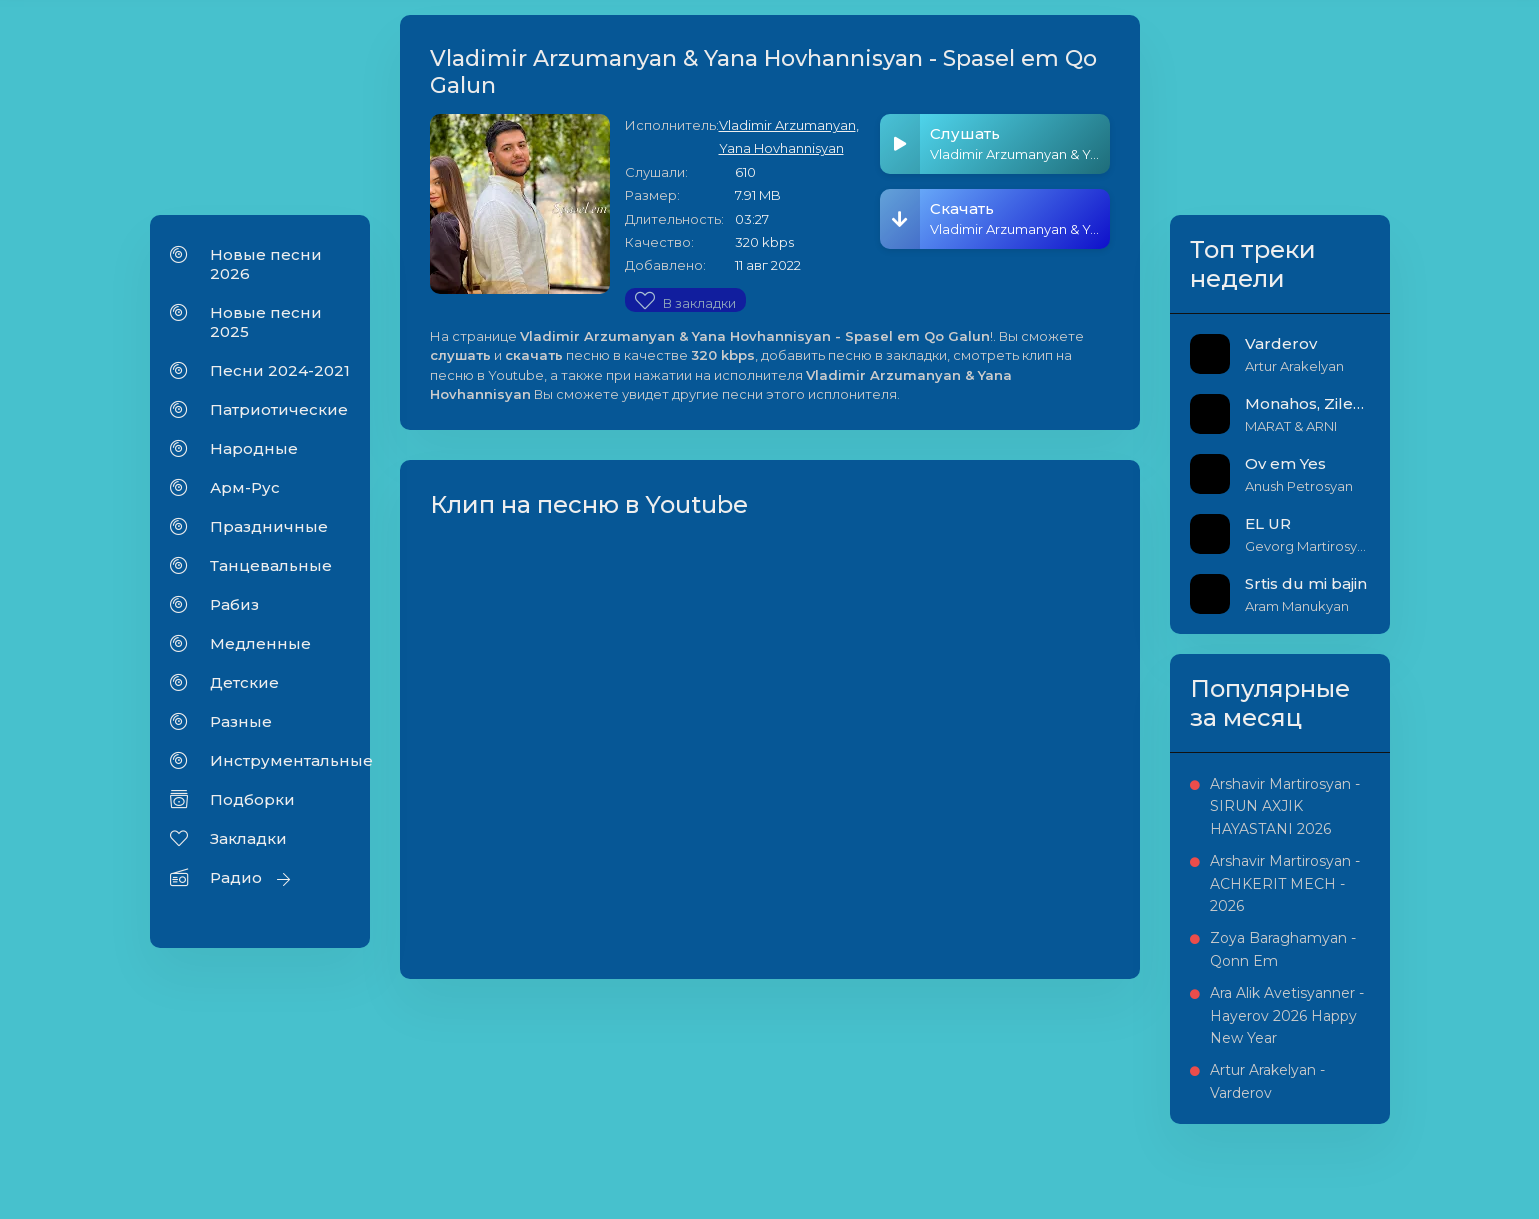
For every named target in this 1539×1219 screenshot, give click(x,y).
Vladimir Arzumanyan (787, 125)
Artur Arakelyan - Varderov (1267, 1081)
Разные (241, 721)
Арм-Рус (245, 487)
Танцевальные (271, 565)
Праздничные (269, 526)
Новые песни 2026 (266, 264)
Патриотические (279, 409)
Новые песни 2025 (266, 322)
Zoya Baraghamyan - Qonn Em (1283, 949)
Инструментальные (280, 760)
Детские (244, 682)
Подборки (252, 799)
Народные (254, 448)
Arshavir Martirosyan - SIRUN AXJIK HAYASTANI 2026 (1285, 806)
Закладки (248, 838)
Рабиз (234, 604)
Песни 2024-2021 (280, 370)
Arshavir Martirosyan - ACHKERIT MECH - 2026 (1285, 883)
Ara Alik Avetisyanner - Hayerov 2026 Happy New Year (1287, 1015)
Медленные (260, 643)
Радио (236, 877)
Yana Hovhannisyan (781, 148)
